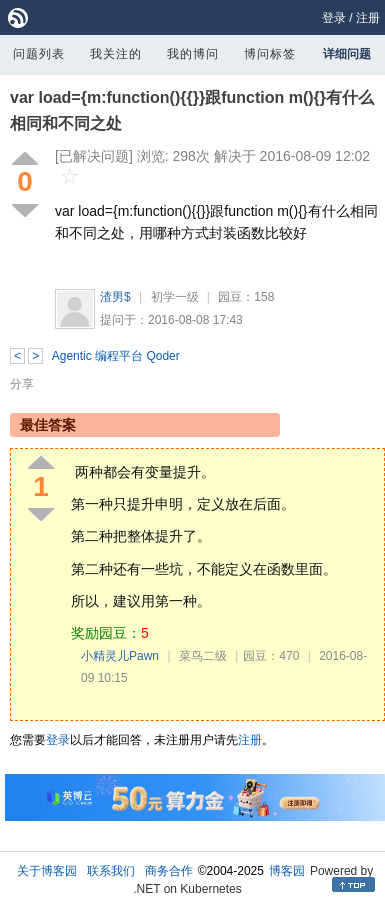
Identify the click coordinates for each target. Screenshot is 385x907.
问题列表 (39, 54)
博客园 (287, 871)
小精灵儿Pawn (120, 656)
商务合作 (169, 871)
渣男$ (115, 297)
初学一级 (175, 297)
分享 (22, 384)
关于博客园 (47, 871)
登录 (334, 18)
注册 (368, 18)
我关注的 (116, 54)
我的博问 (193, 54)
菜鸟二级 (203, 656)
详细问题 (347, 54)
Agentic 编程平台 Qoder (116, 356)
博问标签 (270, 54)
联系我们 (111, 871)
